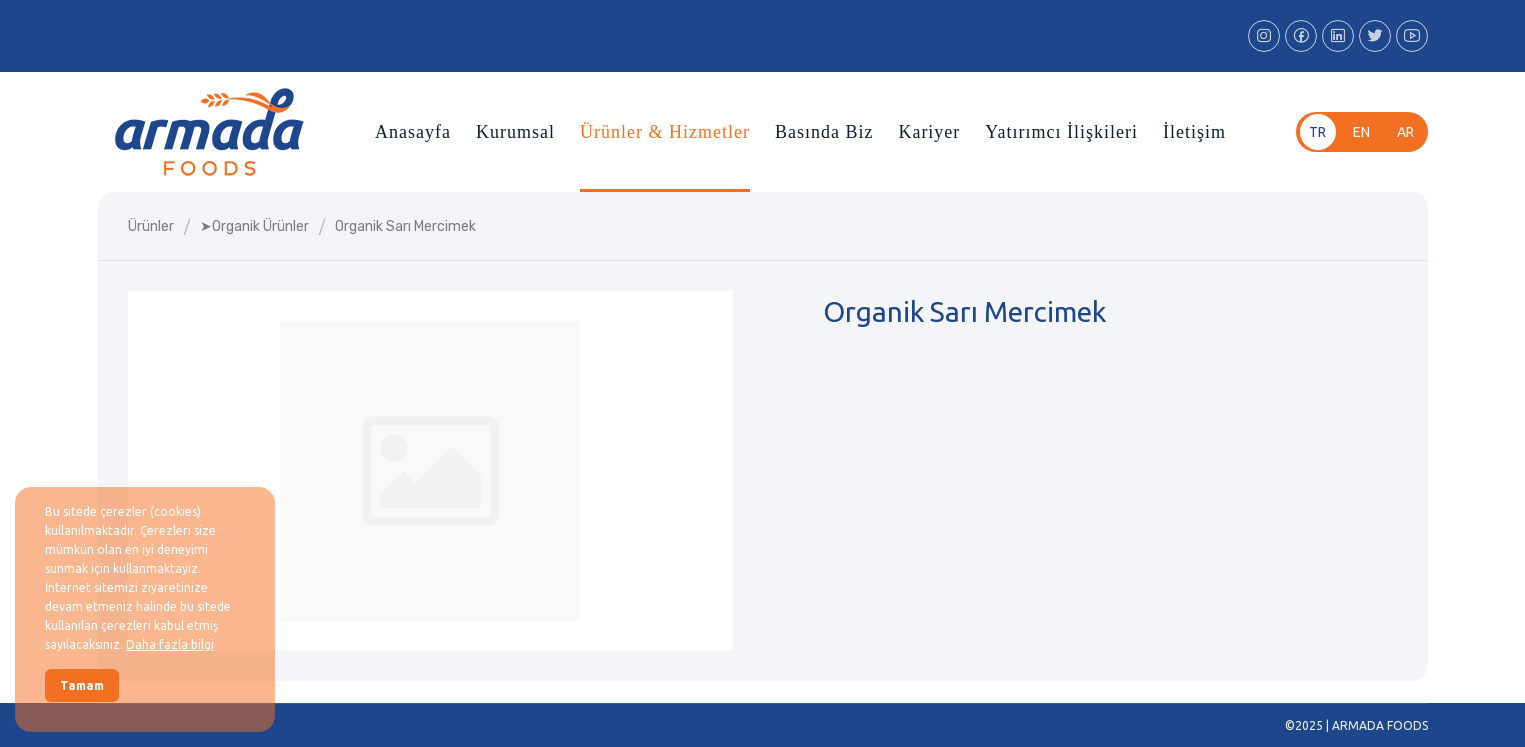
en (1361, 132)
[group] (430, 471)
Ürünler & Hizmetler (665, 132)
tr (1317, 132)
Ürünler (151, 226)
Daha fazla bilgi (170, 644)
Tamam (82, 685)
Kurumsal (515, 132)
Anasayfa (413, 132)
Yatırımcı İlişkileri (1061, 132)
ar (1405, 132)
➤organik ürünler (254, 226)
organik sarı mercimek (405, 226)
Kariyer (929, 132)
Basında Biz (824, 132)
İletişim (1194, 132)
